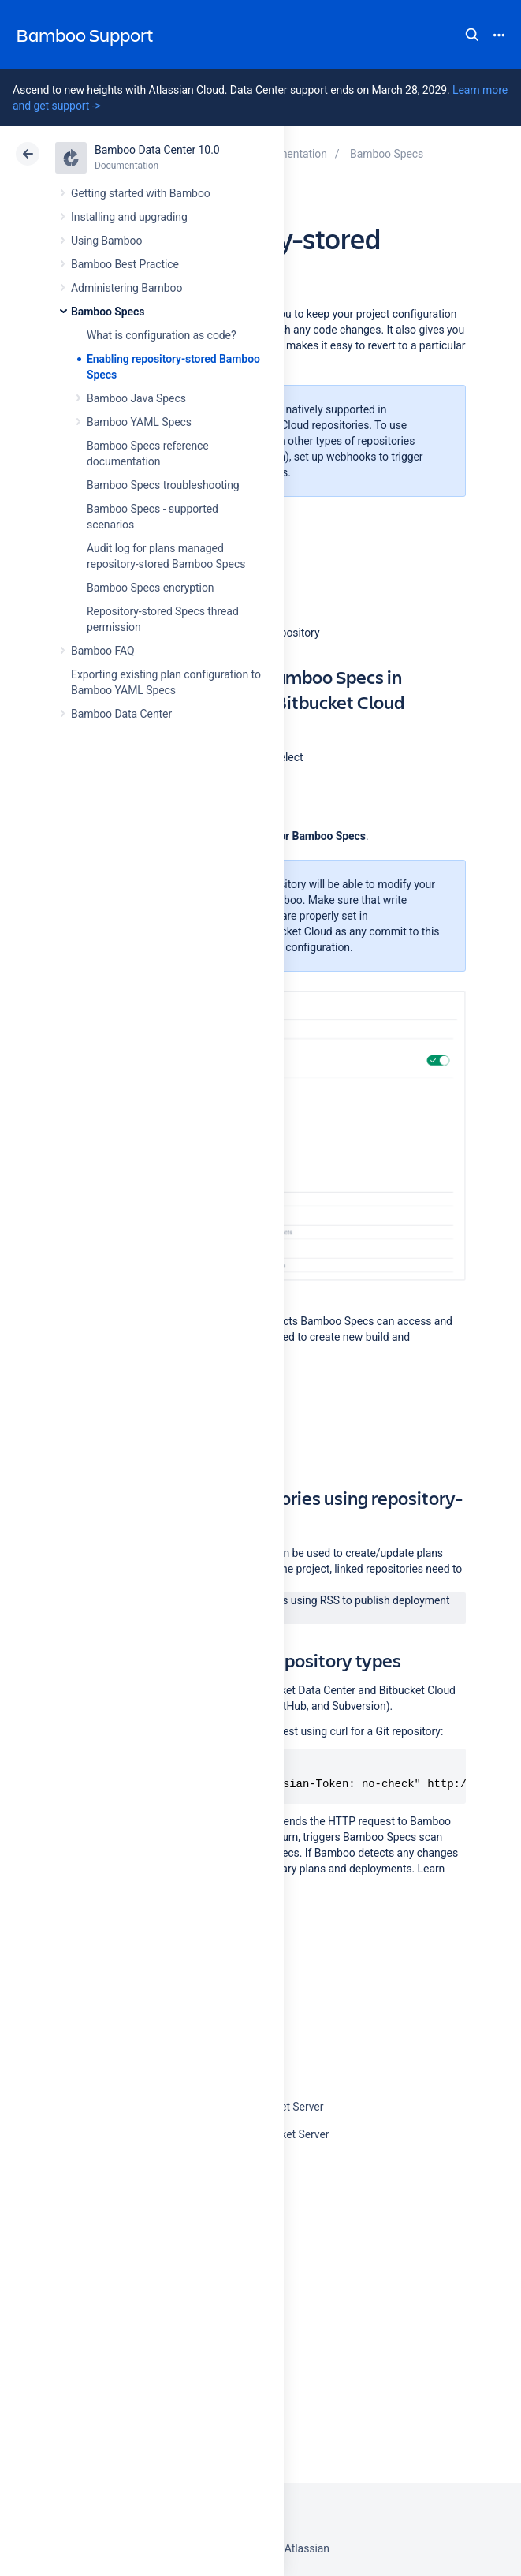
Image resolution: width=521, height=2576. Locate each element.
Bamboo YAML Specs (139, 422)
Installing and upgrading (129, 217)
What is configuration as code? (161, 335)
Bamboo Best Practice (125, 264)
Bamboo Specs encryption (150, 587)
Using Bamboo (106, 240)
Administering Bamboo (126, 288)
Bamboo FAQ (102, 650)
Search (472, 34)
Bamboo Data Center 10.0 (157, 150)
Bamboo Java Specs (136, 398)
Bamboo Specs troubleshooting (163, 485)
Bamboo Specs (107, 311)
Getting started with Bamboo (140, 193)
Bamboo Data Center (121, 713)
